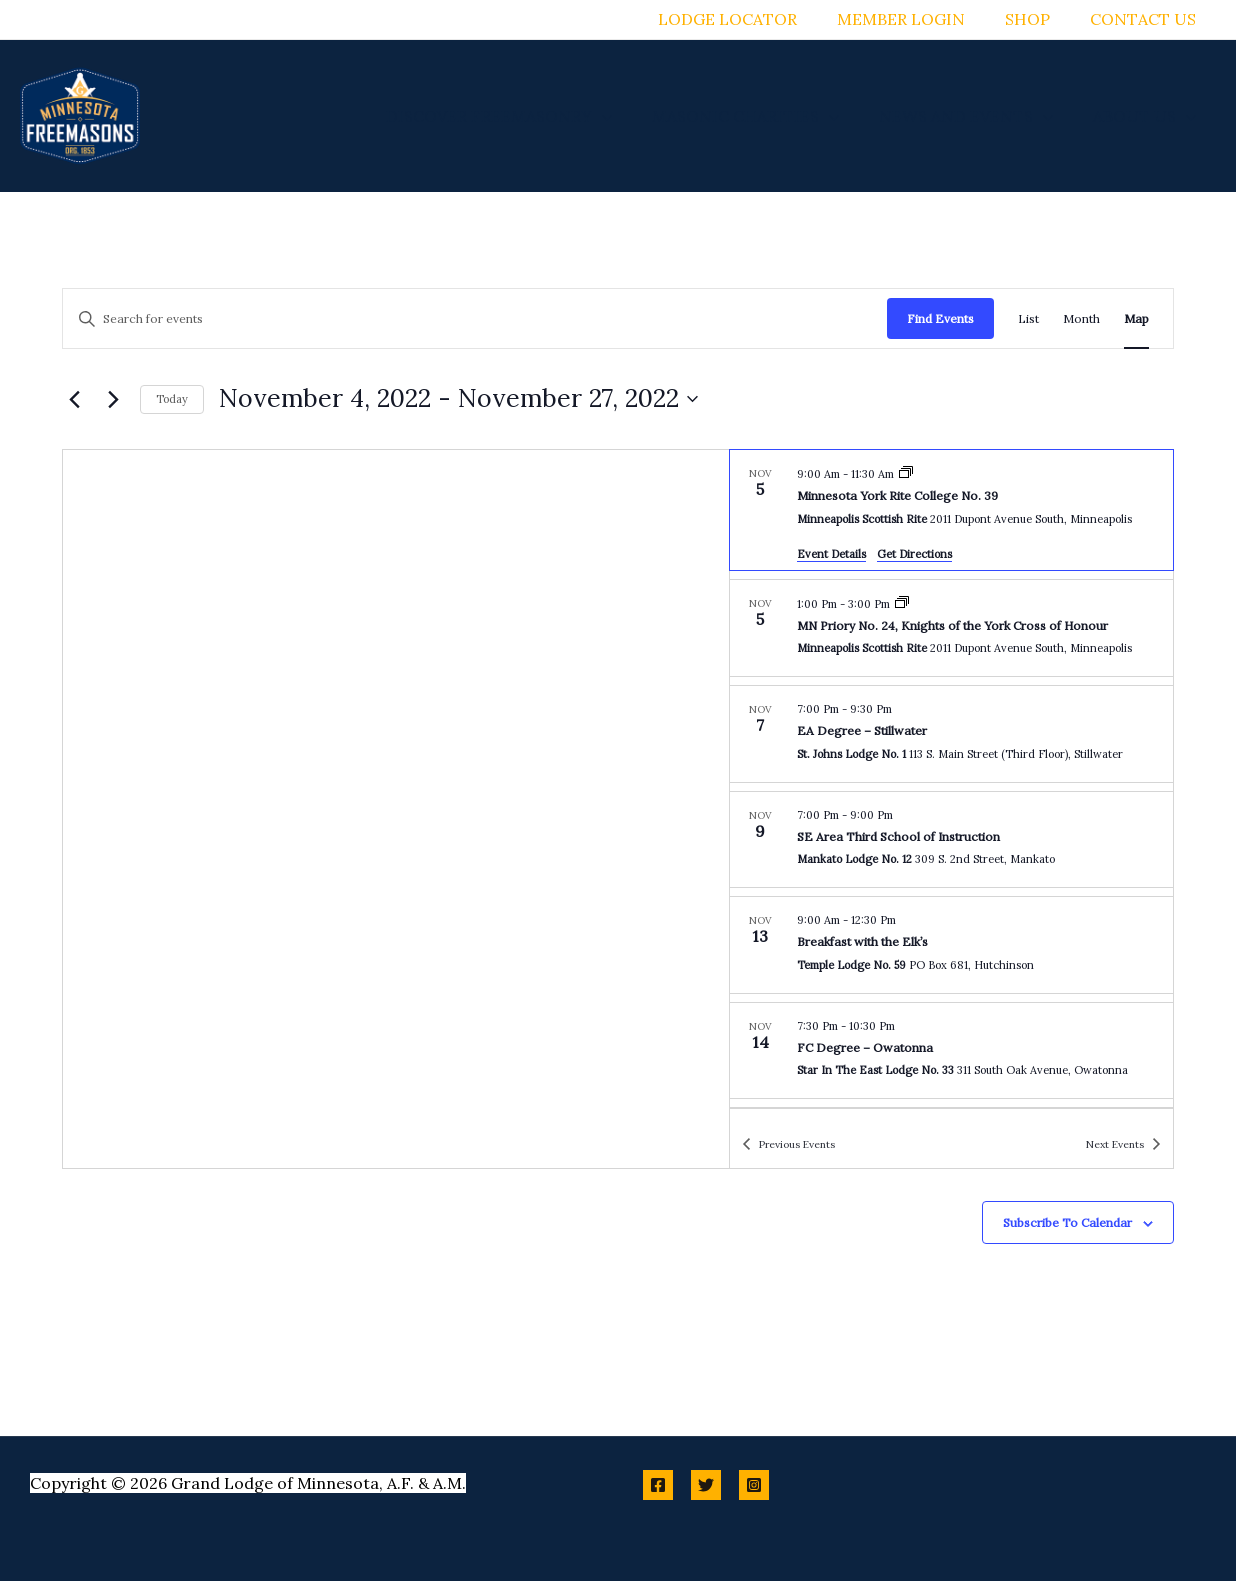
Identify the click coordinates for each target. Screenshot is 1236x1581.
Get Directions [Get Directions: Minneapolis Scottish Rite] (914, 554)
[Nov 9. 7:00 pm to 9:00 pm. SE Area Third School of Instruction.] (951, 840)
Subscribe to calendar (1067, 1222)
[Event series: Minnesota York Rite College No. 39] (906, 474)
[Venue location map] (396, 809)
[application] (630, 116)
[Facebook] (658, 1485)
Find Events (940, 318)
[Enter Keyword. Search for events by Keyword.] (475, 318)
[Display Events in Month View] (1081, 318)
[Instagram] (754, 1485)
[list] (951, 779)
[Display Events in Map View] (1136, 318)
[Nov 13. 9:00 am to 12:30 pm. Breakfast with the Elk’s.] (951, 945)
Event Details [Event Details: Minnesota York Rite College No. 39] (831, 554)
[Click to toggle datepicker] (458, 399)
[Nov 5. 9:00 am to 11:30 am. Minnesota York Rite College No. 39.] (951, 510)
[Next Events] (113, 399)
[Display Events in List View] (1028, 318)
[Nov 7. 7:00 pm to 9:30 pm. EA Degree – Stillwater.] (951, 734)
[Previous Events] (74, 399)
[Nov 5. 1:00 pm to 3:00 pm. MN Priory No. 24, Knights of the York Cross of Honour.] (951, 628)
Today (172, 399)
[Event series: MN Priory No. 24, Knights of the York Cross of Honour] (902, 604)
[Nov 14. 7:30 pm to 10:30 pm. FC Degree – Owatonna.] (951, 1051)
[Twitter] (706, 1485)
